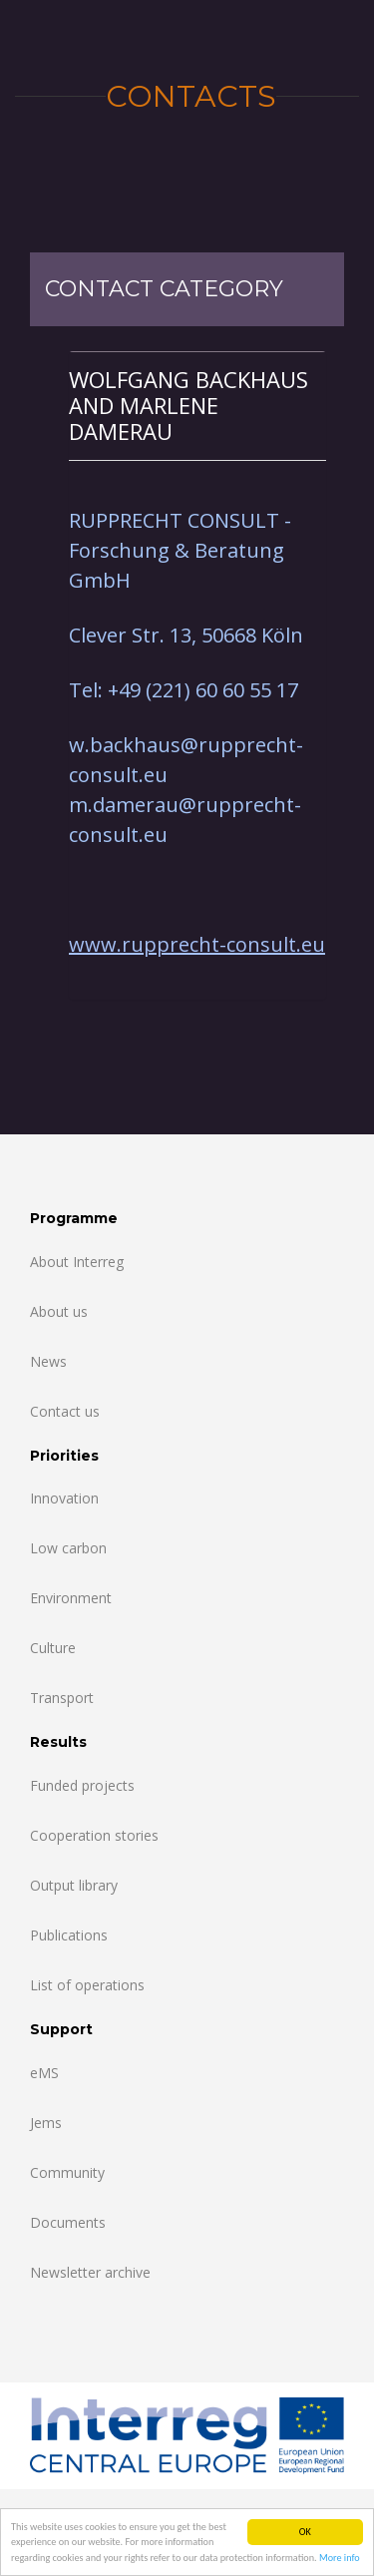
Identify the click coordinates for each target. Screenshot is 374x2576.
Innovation (64, 1498)
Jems (46, 2122)
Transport (62, 1697)
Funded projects (82, 1785)
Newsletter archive (90, 2272)
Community (67, 2172)
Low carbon (68, 1547)
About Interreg (77, 1261)
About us (59, 1311)
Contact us (65, 1411)
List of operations (87, 1984)
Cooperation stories (94, 1835)
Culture (53, 1647)
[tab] (197, 405)
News (48, 1361)
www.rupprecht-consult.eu (197, 944)
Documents (68, 2222)
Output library (74, 1885)
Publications (69, 1935)
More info (339, 2559)
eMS (44, 2072)
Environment (71, 1597)
